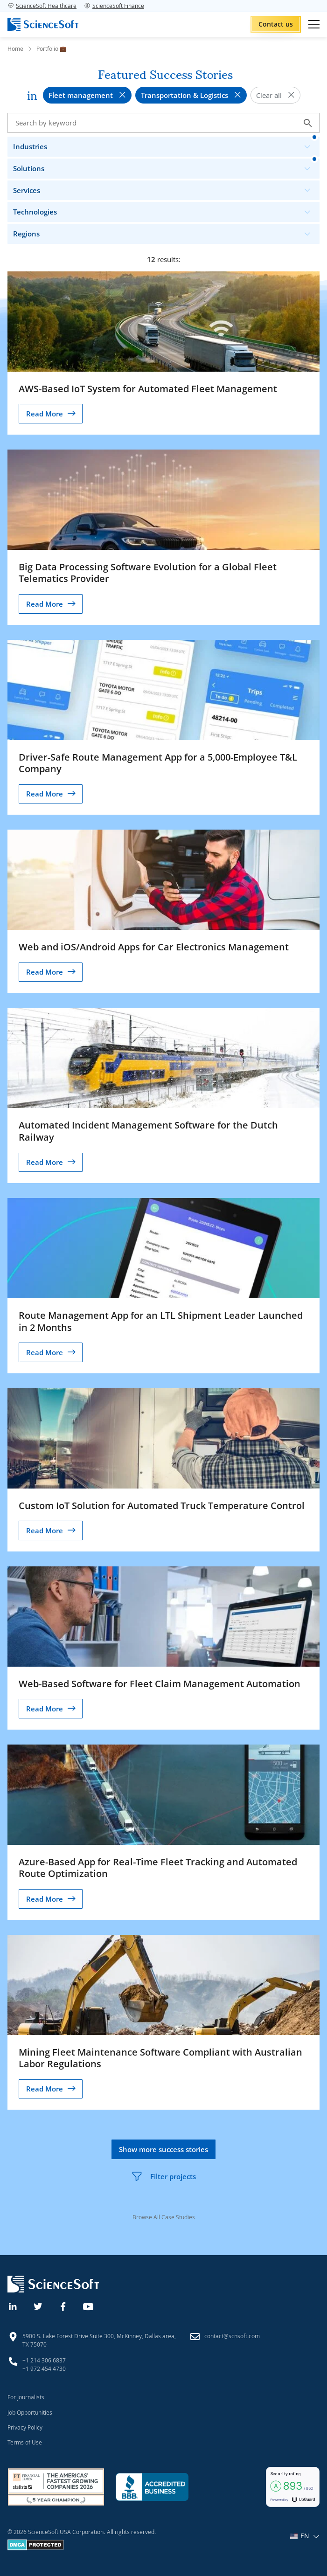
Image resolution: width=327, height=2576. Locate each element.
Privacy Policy (24, 2427)
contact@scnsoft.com (232, 2336)
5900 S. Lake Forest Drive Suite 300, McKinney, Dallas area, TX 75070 (99, 2340)
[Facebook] (63, 2305)
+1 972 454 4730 (44, 2368)
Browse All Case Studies (163, 2217)
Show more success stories (163, 2149)
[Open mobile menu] (314, 24)
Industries (165, 144)
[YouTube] (88, 2305)
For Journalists (25, 2397)
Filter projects (163, 2176)
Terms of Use (24, 2442)
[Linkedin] (13, 2305)
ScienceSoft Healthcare (42, 5)
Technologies (165, 209)
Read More (44, 413)
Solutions (165, 166)
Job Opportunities (29, 2412)
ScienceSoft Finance (114, 5)
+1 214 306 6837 (44, 2360)
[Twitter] (38, 2305)
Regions (165, 231)
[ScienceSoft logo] (42, 24)
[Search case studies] (163, 123)
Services (165, 188)
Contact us (275, 24)
